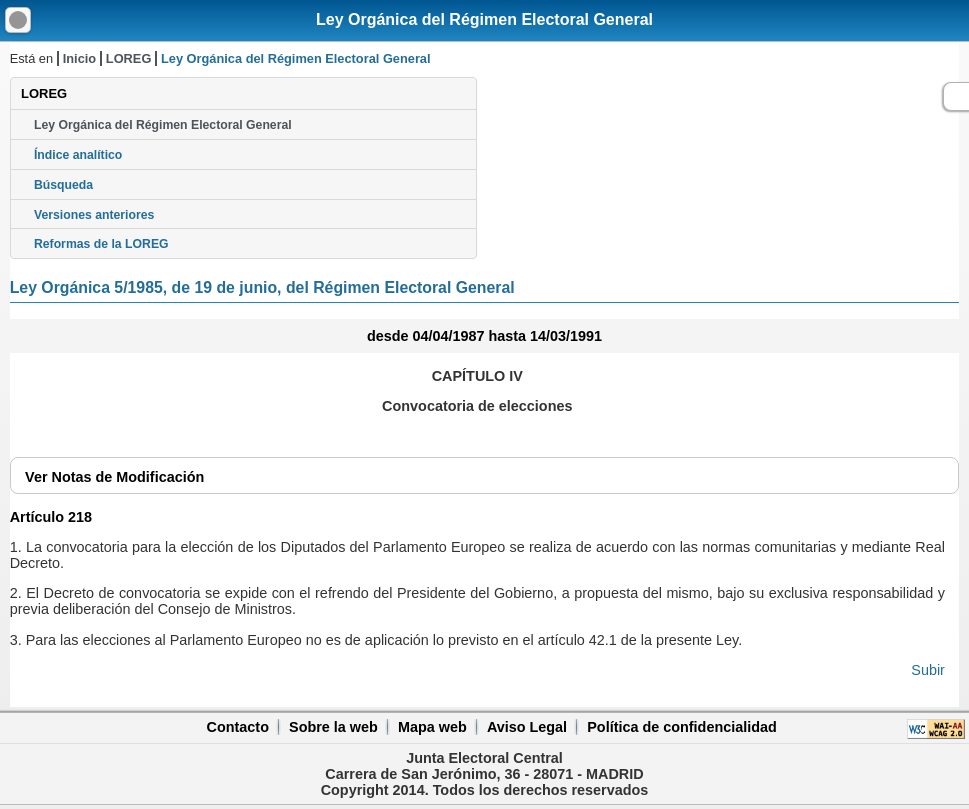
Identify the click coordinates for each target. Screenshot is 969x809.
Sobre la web (333, 727)
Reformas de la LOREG (101, 244)
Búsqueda (63, 185)
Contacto (238, 727)
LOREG (129, 58)
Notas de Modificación (114, 477)
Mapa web (432, 727)
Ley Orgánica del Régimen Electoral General (484, 19)
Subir (928, 670)
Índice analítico (78, 155)
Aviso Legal (527, 727)
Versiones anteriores (94, 215)
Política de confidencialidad (682, 727)
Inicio (79, 58)
